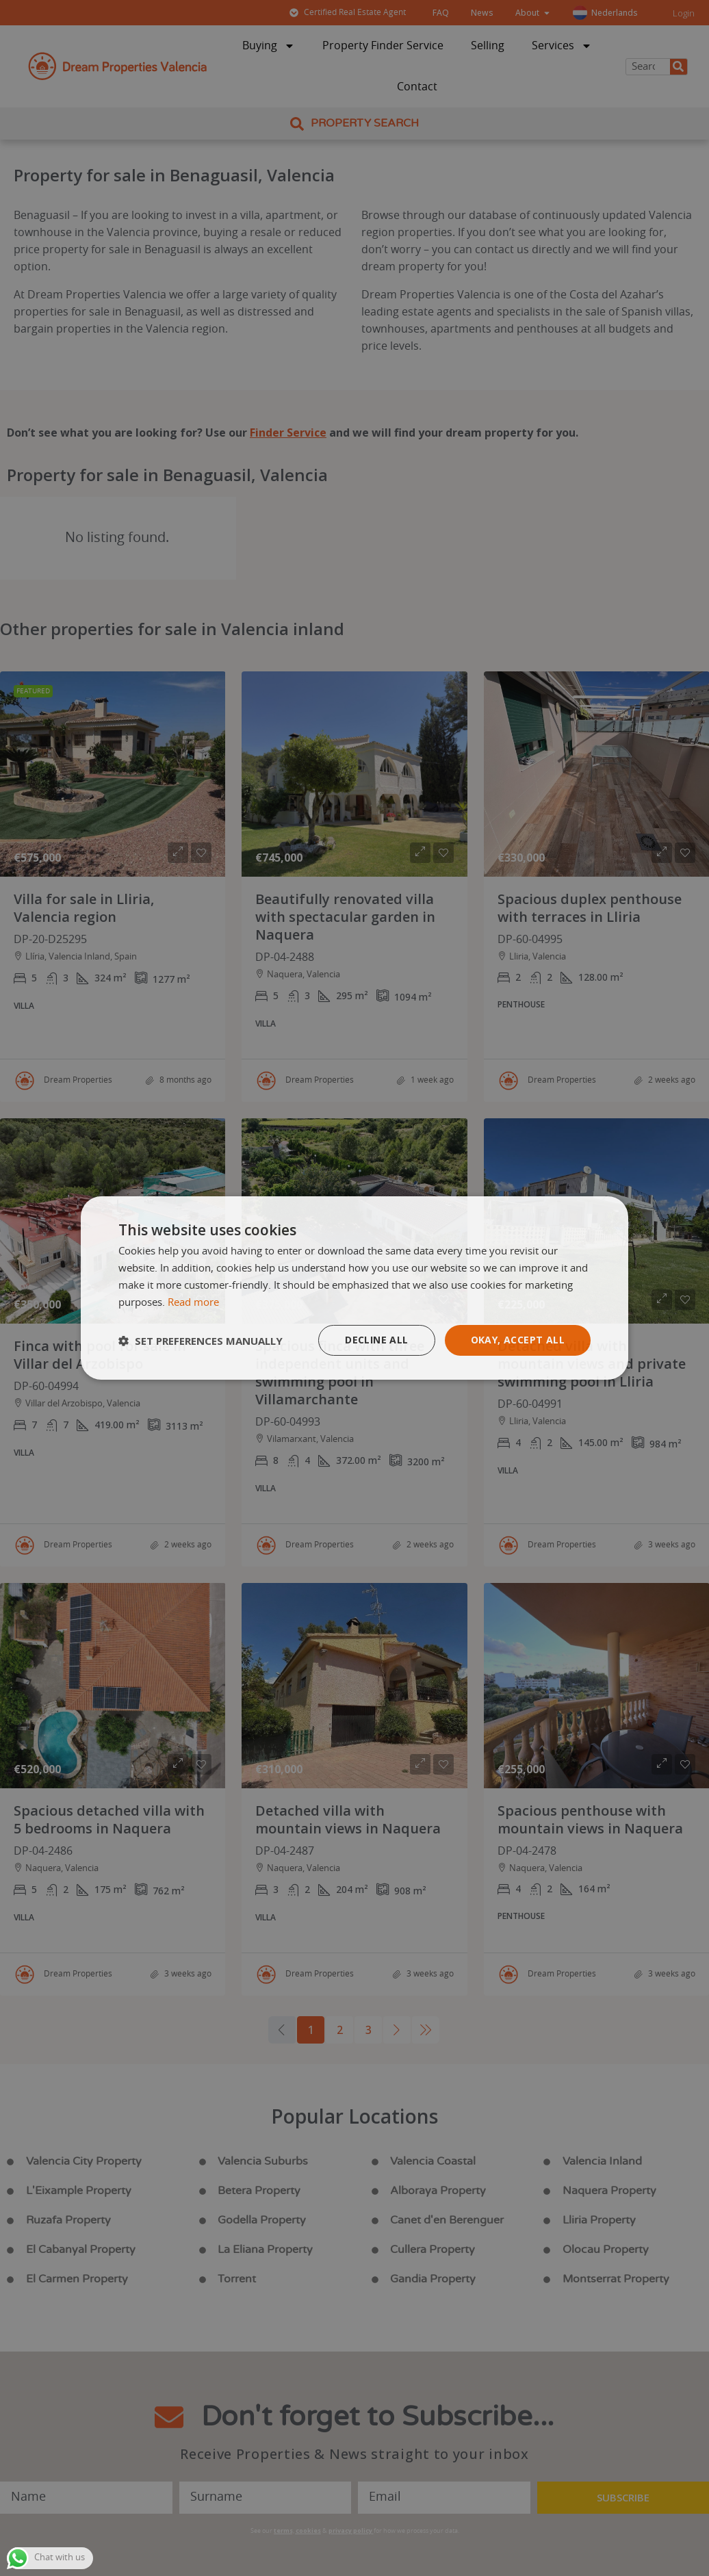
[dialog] (354, 1288)
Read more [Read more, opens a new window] (193, 1303)
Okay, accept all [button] (518, 1339)
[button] (200, 1341)
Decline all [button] (376, 1339)
